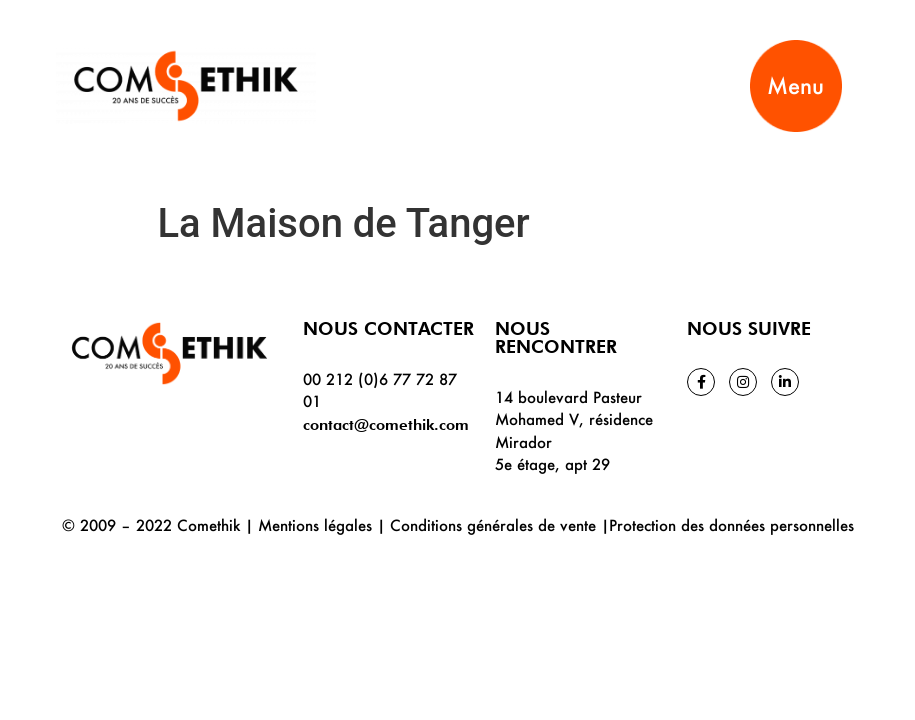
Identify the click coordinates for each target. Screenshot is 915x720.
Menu (795, 85)
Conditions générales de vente (493, 525)
